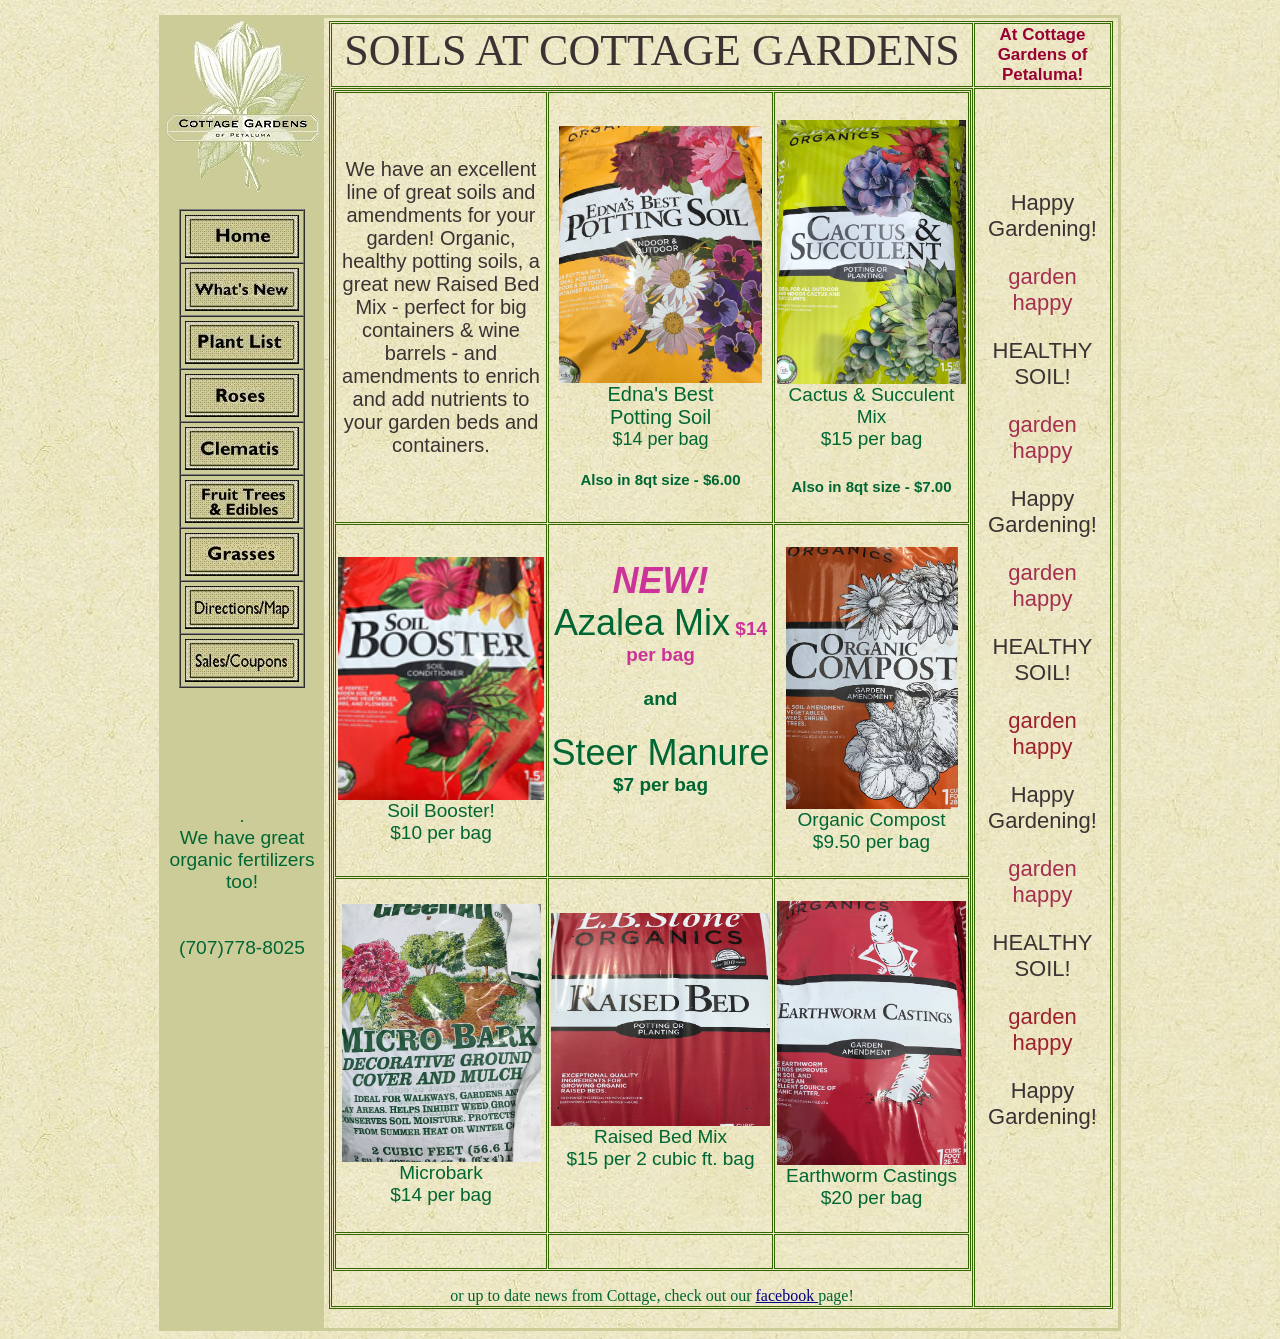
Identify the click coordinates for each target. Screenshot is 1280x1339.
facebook (787, 1295)
